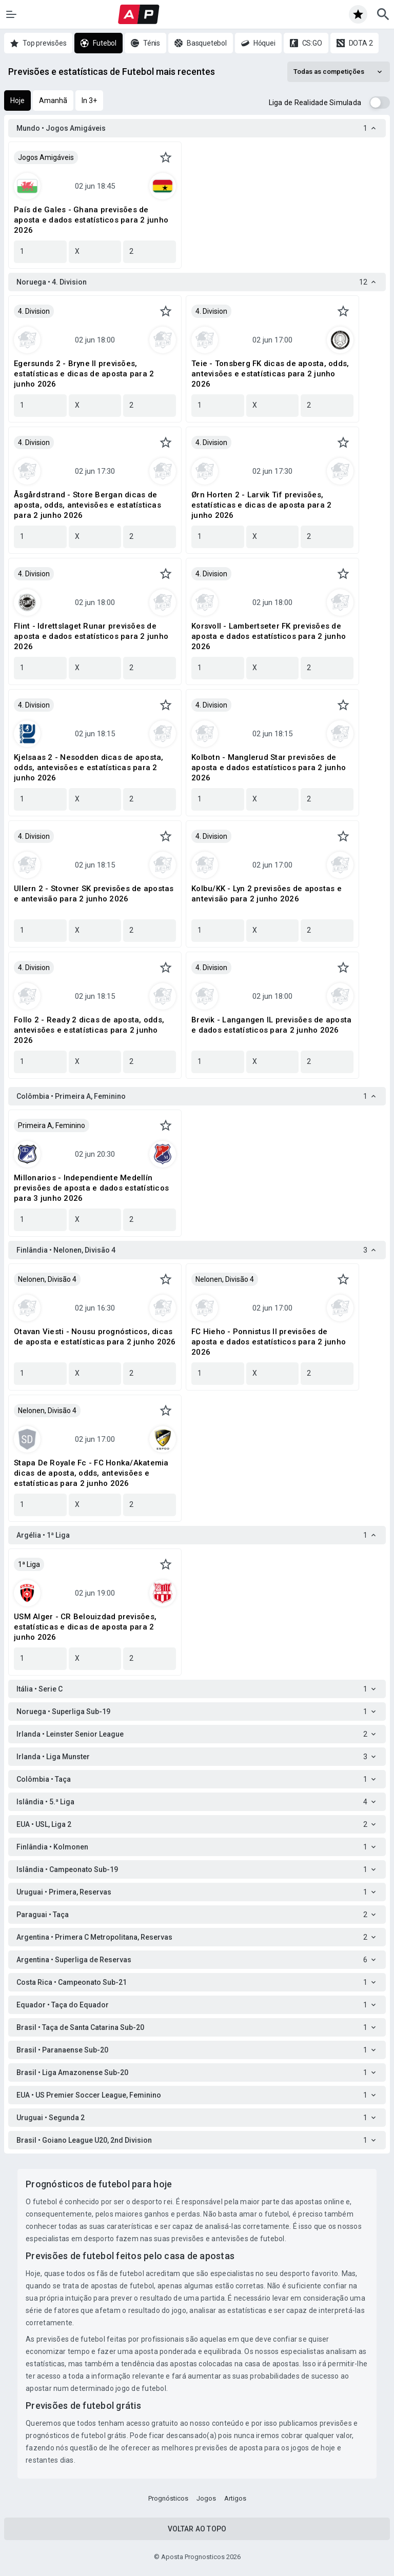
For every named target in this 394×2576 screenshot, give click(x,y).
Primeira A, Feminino (51, 1125)
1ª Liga (29, 1564)
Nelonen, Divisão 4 (47, 1279)
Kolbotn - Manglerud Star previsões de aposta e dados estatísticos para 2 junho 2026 (268, 767)
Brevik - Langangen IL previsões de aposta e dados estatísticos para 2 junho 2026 (271, 1025)
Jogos (206, 2498)
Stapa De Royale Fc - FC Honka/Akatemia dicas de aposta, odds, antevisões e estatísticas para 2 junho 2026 (91, 1473)
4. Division (34, 311)
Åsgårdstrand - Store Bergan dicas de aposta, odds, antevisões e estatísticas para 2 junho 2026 (87, 505)
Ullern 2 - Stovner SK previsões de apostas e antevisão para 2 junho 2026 (94, 893)
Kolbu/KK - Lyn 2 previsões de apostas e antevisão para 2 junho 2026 (266, 893)
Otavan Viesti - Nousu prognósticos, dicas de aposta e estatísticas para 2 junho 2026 (95, 1336)
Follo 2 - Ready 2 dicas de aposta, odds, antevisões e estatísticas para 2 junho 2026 (89, 1030)
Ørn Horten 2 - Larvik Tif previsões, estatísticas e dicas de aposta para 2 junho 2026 (261, 505)
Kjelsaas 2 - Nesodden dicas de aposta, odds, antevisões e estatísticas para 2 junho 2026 (89, 767)
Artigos (235, 2498)
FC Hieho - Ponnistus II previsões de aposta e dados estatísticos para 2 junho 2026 (268, 1342)
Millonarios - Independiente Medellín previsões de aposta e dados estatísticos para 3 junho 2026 (91, 1188)
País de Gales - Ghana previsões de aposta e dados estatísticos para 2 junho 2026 (91, 220)
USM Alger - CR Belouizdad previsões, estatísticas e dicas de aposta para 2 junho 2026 (85, 1627)
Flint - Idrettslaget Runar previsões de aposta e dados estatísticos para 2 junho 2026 (91, 636)
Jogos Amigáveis (46, 157)
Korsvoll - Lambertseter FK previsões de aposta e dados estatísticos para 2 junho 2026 (268, 636)
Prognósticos (168, 2498)
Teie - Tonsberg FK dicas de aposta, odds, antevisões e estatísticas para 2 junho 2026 (270, 374)
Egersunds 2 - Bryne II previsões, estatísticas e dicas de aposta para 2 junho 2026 (84, 374)
